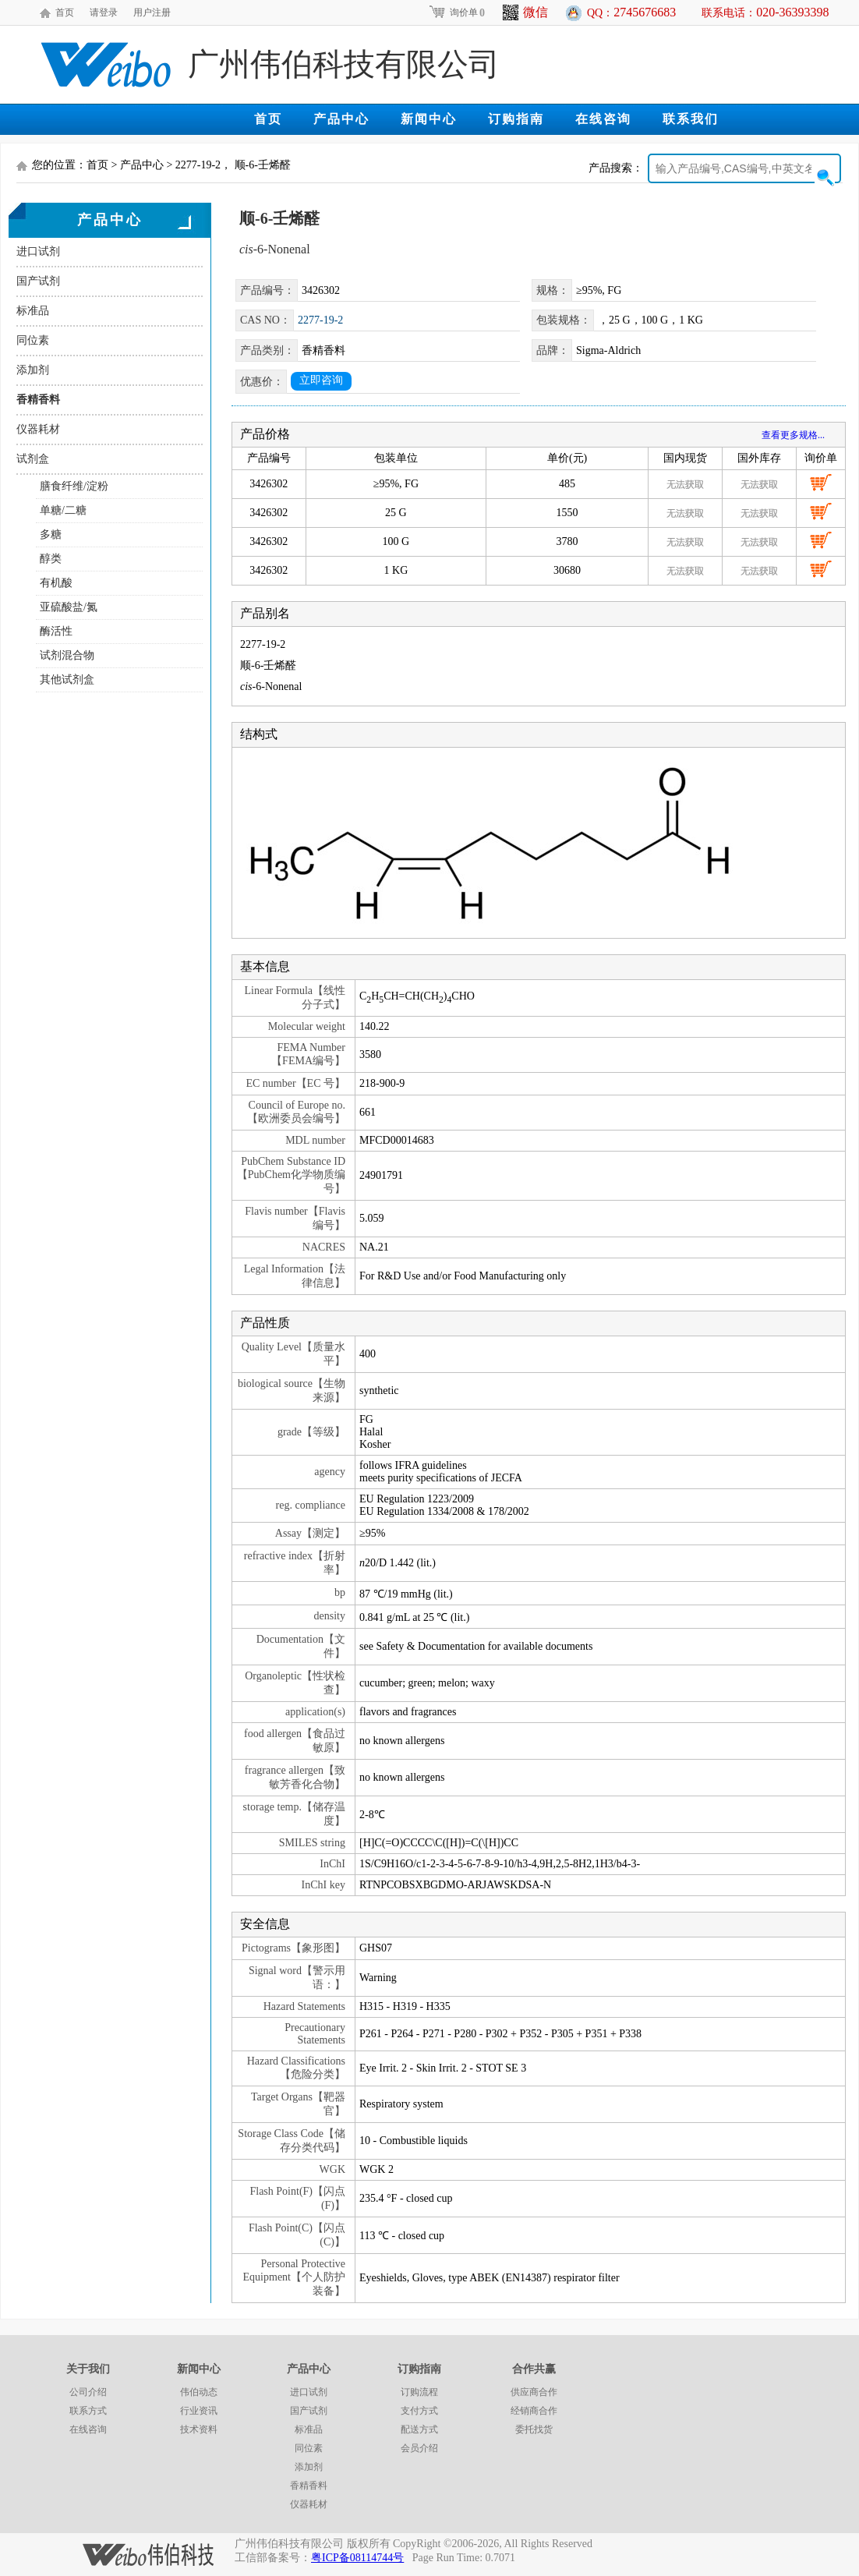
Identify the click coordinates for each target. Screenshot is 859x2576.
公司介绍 (88, 2392)
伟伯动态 (198, 2392)
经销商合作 (534, 2410)
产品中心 (341, 119)
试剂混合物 (67, 655)
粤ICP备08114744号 (357, 2558)
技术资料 (198, 2429)
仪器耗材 (38, 429)
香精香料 (38, 399)
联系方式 (88, 2410)
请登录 (104, 12)
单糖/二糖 (63, 510)
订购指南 (516, 119)
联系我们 (691, 119)
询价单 (456, 12)
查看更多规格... (793, 435)
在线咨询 (603, 119)
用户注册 (152, 12)
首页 (64, 12)
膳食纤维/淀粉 (74, 486)
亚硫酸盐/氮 (68, 607)
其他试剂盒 (67, 679)
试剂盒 (32, 459)
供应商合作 (534, 2392)
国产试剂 (38, 281)
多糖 (51, 534)
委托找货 (534, 2429)
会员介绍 (419, 2448)
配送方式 (419, 2429)
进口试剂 (38, 251)
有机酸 (56, 583)
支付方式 (419, 2410)
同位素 (32, 340)
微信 (525, 12)
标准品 (32, 311)
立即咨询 (321, 380)
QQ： (631, 12)
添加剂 (32, 370)
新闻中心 (429, 119)
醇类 (51, 558)
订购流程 (419, 2392)
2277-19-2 (320, 320)
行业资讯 (198, 2410)
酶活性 (56, 631)
